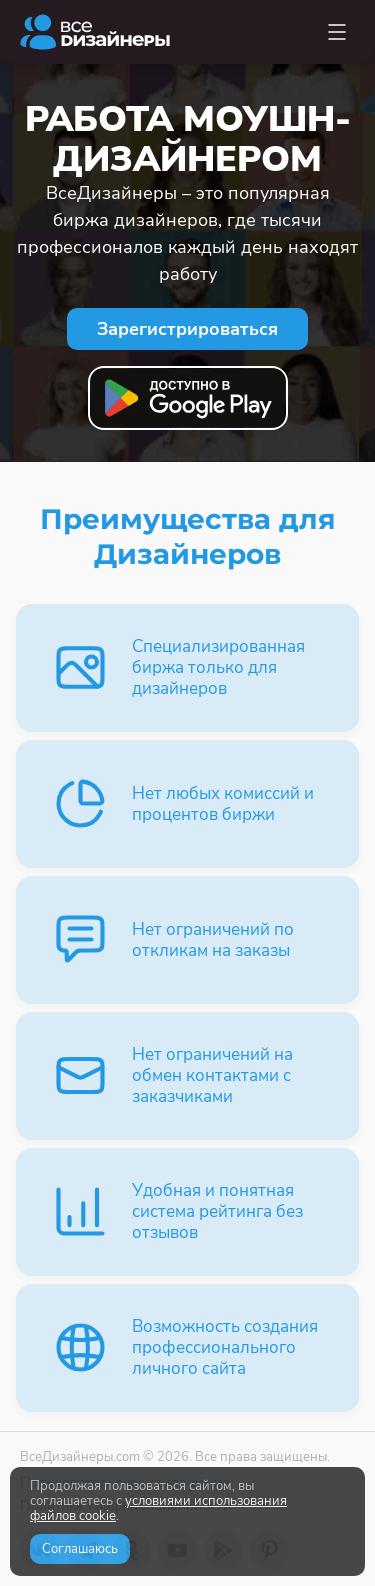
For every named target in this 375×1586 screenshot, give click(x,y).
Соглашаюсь (80, 1549)
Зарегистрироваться (187, 329)
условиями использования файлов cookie (158, 1508)
